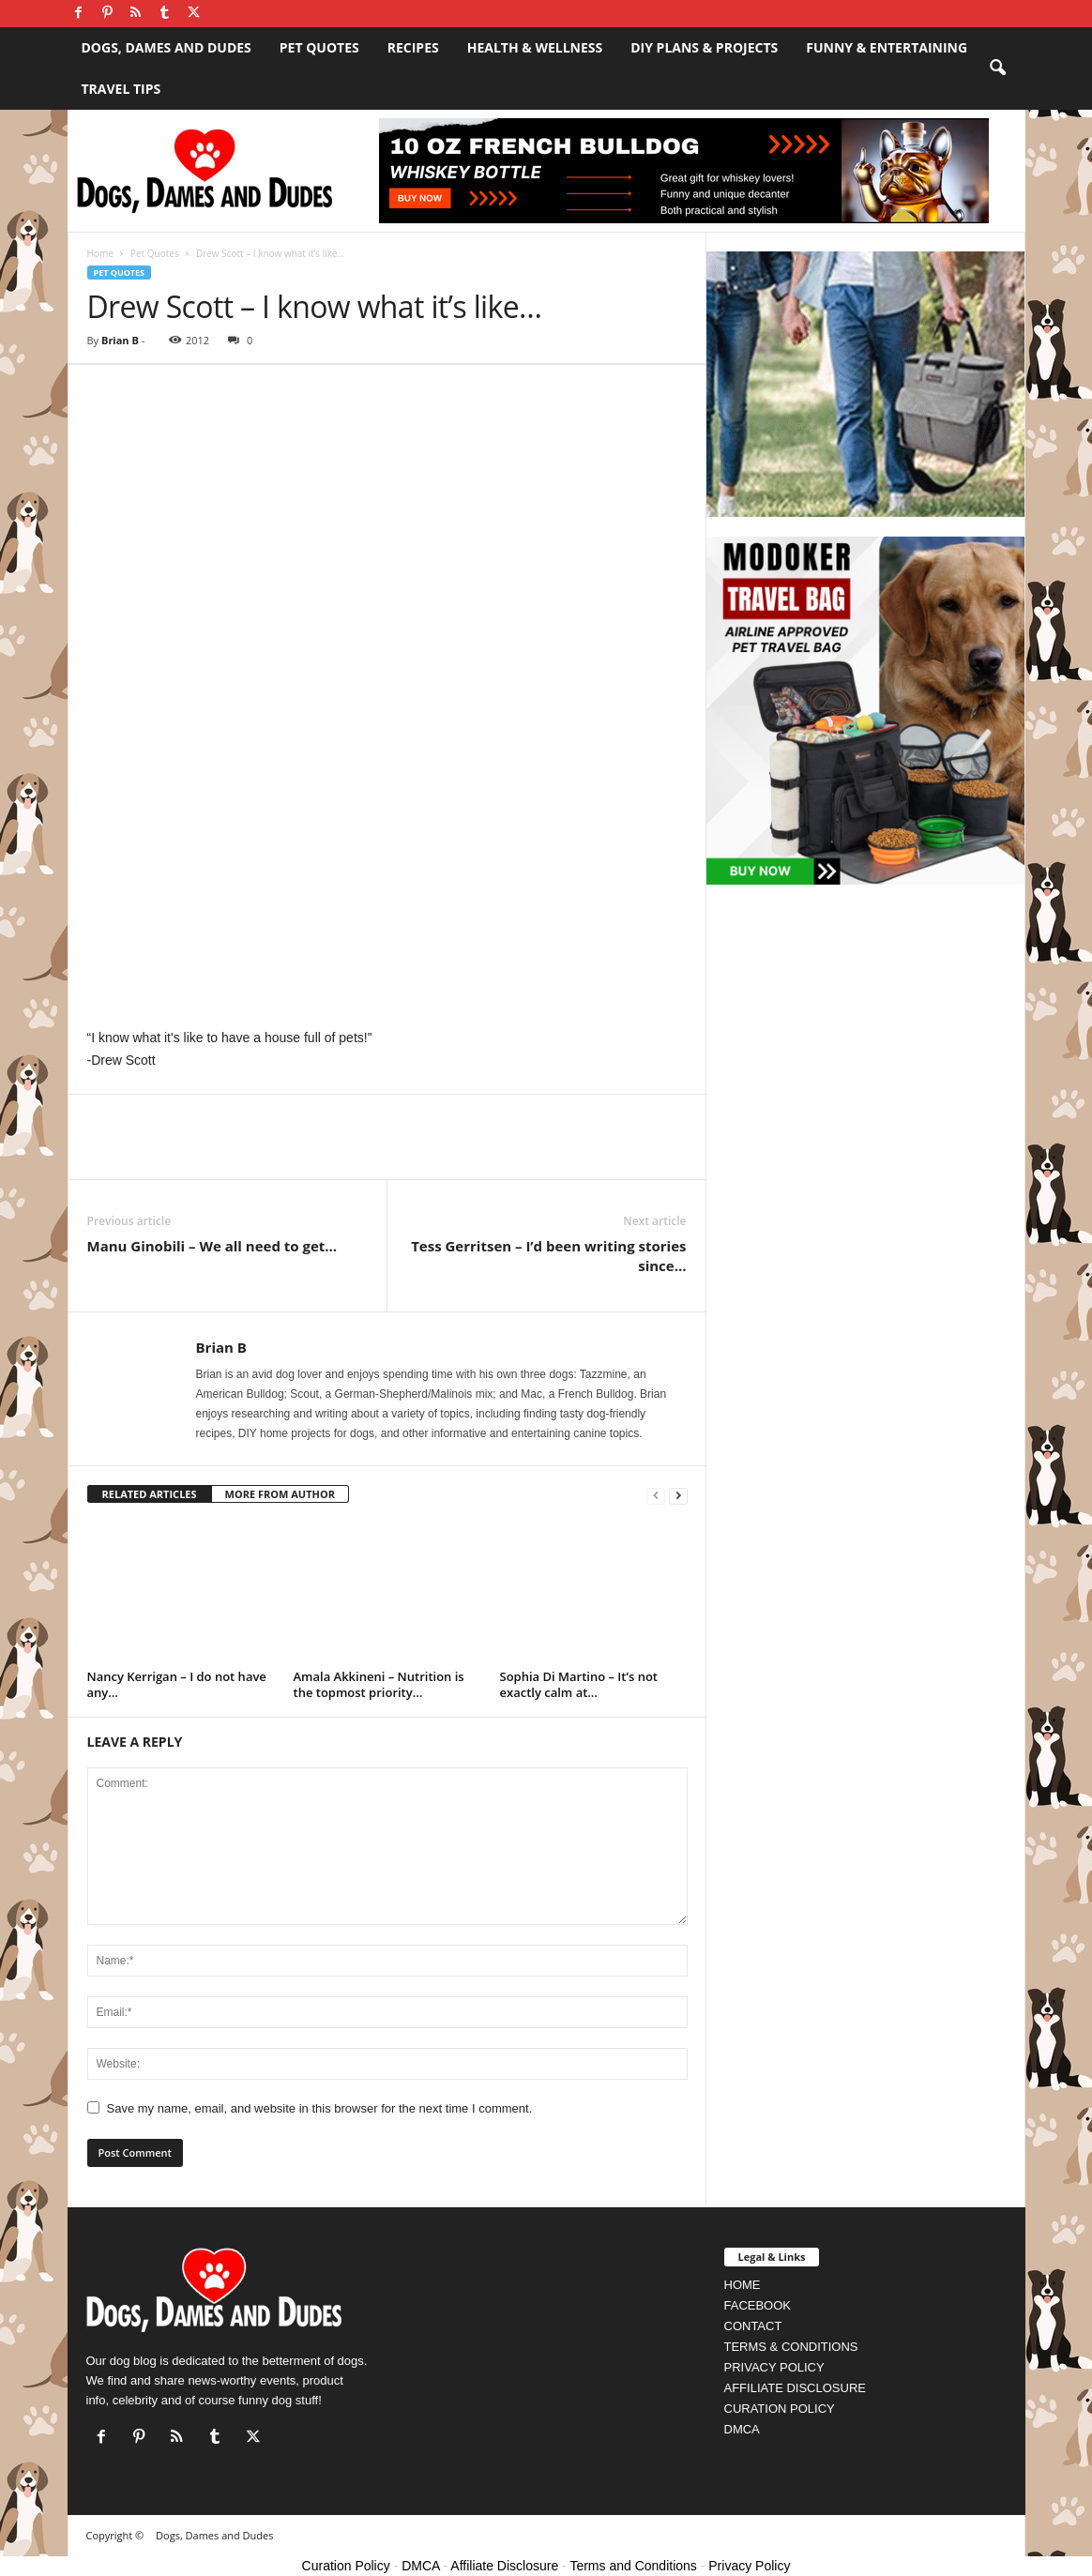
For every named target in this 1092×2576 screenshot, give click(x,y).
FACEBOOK (758, 2305)
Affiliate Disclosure (504, 2565)
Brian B (120, 340)
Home (100, 253)
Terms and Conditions (632, 2565)
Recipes (413, 47)
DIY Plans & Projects (704, 47)
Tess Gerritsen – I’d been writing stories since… (548, 1255)
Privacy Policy (749, 2565)
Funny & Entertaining (886, 47)
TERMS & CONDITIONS (791, 2347)
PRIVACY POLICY (774, 2367)
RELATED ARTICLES (149, 1494)
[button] (997, 68)
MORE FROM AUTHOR (280, 1494)
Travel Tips (121, 89)
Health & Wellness (535, 47)
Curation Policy (346, 2565)
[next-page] (678, 1495)
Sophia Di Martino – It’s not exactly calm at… (579, 1684)
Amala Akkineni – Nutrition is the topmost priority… (379, 1684)
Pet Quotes (319, 47)
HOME (742, 2285)
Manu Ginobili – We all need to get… (212, 1245)
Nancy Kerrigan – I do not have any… (176, 1684)
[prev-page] (655, 1495)
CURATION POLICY (779, 2409)
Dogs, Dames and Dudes (166, 47)
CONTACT (753, 2326)
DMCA (742, 2429)
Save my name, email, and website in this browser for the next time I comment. (320, 2108)
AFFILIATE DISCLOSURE (795, 2388)
